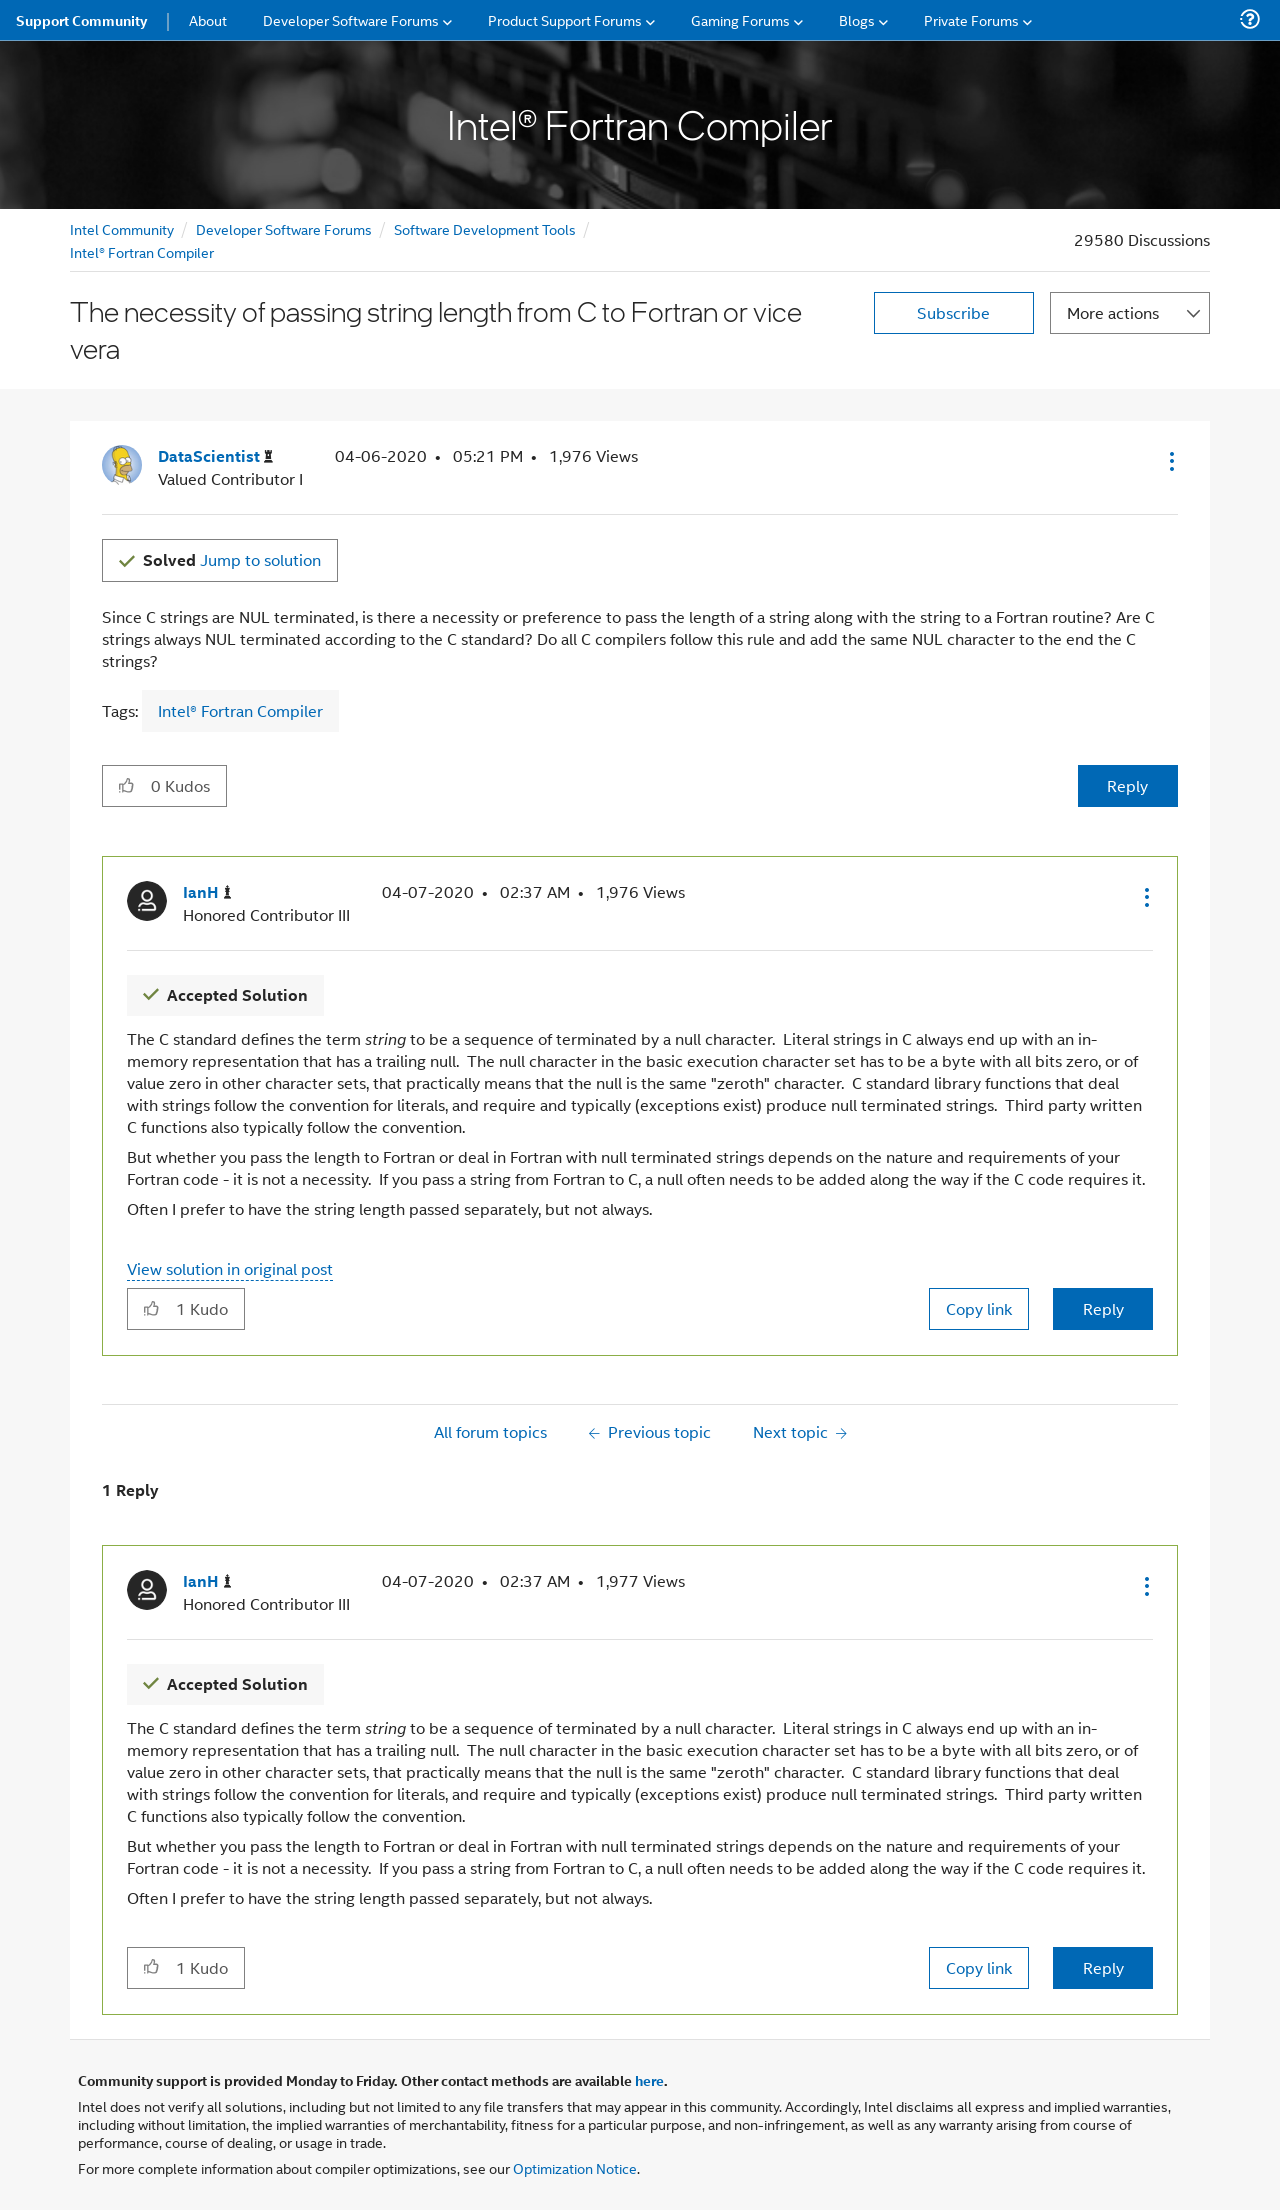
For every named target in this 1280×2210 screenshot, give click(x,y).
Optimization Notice (575, 2167)
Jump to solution (232, 559)
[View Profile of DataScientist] (215, 456)
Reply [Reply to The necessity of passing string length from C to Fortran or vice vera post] (1127, 785)
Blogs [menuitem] (857, 19)
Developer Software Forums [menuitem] (351, 19)
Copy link (979, 1308)
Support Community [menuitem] (81, 20)
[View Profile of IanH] (207, 892)
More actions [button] (1113, 312)
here (649, 2080)
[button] (1170, 461)
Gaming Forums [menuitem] (740, 19)
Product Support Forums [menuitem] (565, 19)
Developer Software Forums (284, 228)
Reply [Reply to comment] (1103, 1308)
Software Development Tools (485, 228)
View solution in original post (230, 1268)
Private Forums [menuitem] (971, 19)
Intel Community (122, 228)
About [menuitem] (208, 19)
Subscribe (953, 312)
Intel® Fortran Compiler (142, 251)
